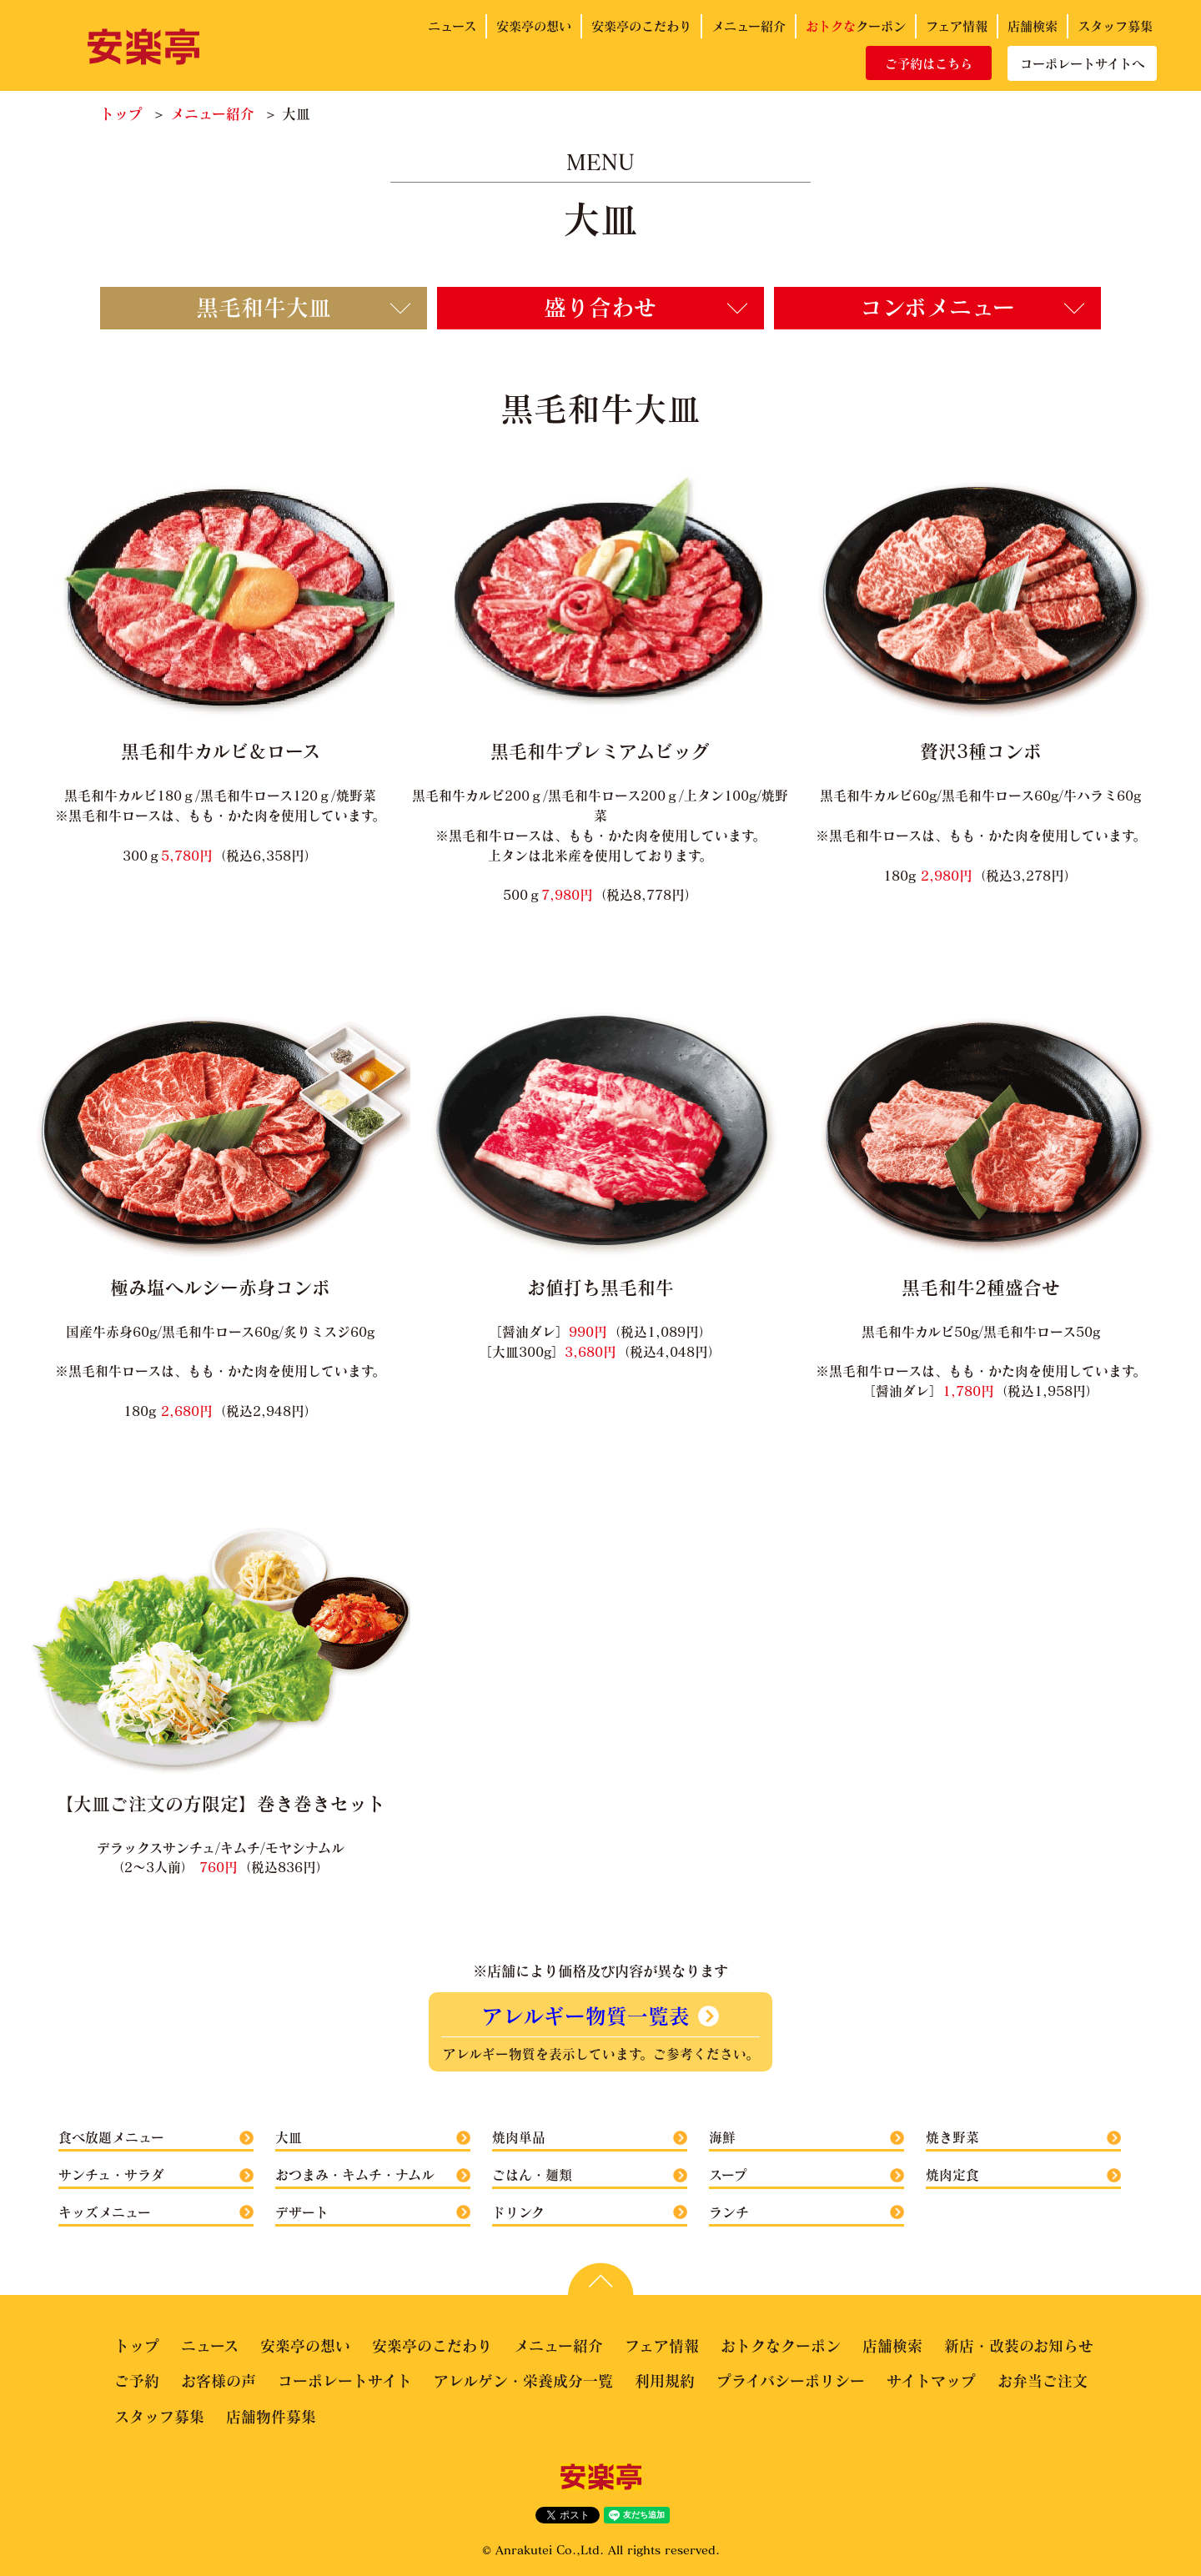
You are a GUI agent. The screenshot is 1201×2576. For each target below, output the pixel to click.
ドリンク (518, 2212)
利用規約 (665, 2381)
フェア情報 (956, 25)
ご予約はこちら (928, 63)
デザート (302, 2212)
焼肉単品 (518, 2137)
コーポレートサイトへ (1082, 63)
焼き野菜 (952, 2137)
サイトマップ (931, 2381)
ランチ (729, 2212)
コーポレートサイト (345, 2381)
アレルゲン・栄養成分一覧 (523, 2381)
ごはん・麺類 (532, 2174)
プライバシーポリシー (790, 2381)
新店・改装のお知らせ (1018, 2346)
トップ (121, 114)
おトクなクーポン (781, 2346)
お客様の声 (218, 2381)
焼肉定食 (952, 2174)
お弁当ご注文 (1042, 2381)
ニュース (452, 25)
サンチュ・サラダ (111, 2174)
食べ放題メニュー (111, 2137)
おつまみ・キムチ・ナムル (355, 2174)
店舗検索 (1033, 25)
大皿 (288, 2137)
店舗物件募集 (271, 2417)
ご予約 (136, 2381)
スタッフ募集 (1115, 25)
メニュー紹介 (748, 25)
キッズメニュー (104, 2212)
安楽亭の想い (533, 25)
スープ (728, 2174)
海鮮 (722, 2137)
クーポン (856, 25)
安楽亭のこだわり (641, 25)
